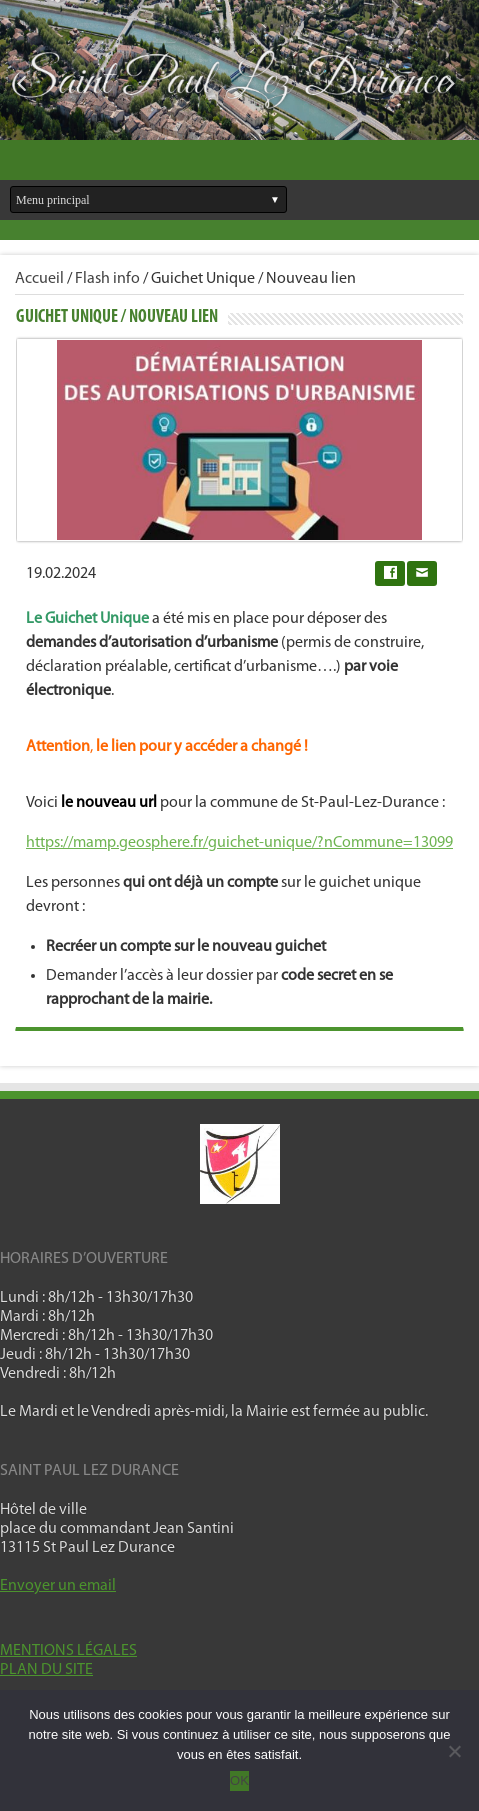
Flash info (107, 279)
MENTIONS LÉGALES (68, 1651)
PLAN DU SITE (46, 1670)
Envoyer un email (58, 1586)
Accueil (39, 279)
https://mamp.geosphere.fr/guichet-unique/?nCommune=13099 (239, 843)
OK (239, 1780)
